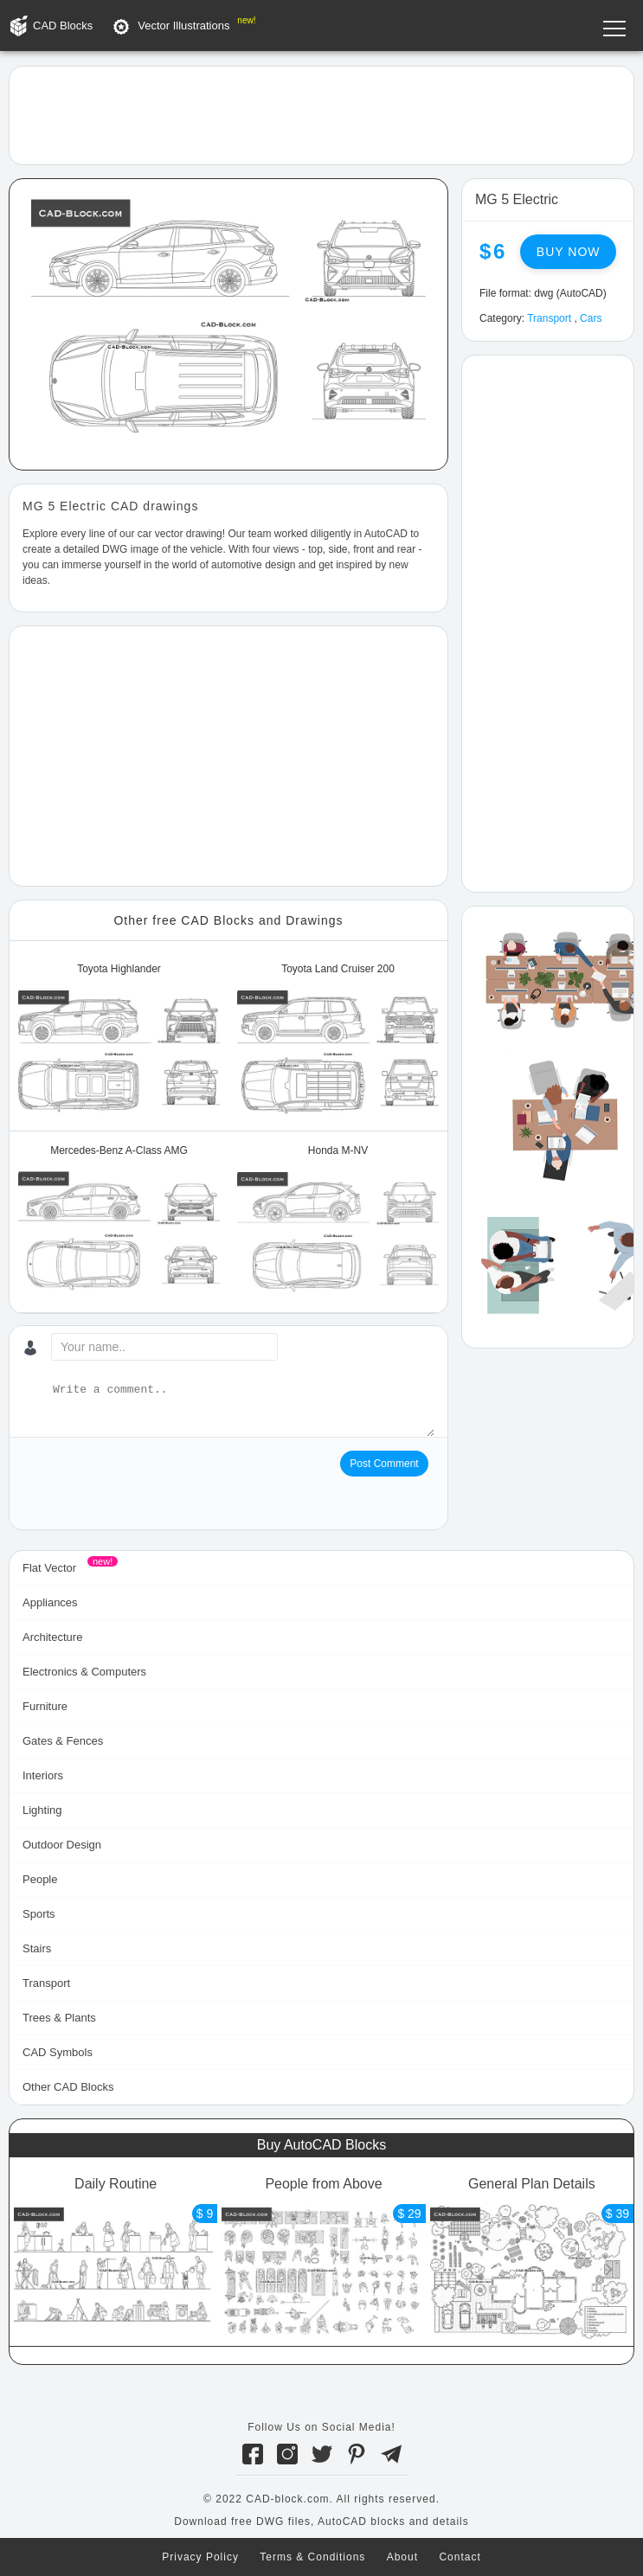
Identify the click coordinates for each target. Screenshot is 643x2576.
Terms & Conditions (312, 2557)
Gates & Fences (63, 1740)
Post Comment (384, 1464)
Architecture (52, 1637)
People (40, 1879)
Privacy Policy (200, 2557)
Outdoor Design (62, 1844)
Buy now (569, 252)
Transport (549, 318)
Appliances (50, 1602)
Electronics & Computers (84, 1671)
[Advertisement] (321, 114)
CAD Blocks (63, 25)
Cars (590, 318)
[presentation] (154, 1484)
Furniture (45, 1706)
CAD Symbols (58, 2052)
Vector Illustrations (183, 25)
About (402, 2557)
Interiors (43, 1775)
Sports (39, 1913)
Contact (459, 2557)
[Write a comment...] (241, 1409)
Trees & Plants (59, 2017)
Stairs (37, 1948)
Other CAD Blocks (68, 2086)
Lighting (42, 1810)
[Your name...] (164, 1347)
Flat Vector (49, 1567)
